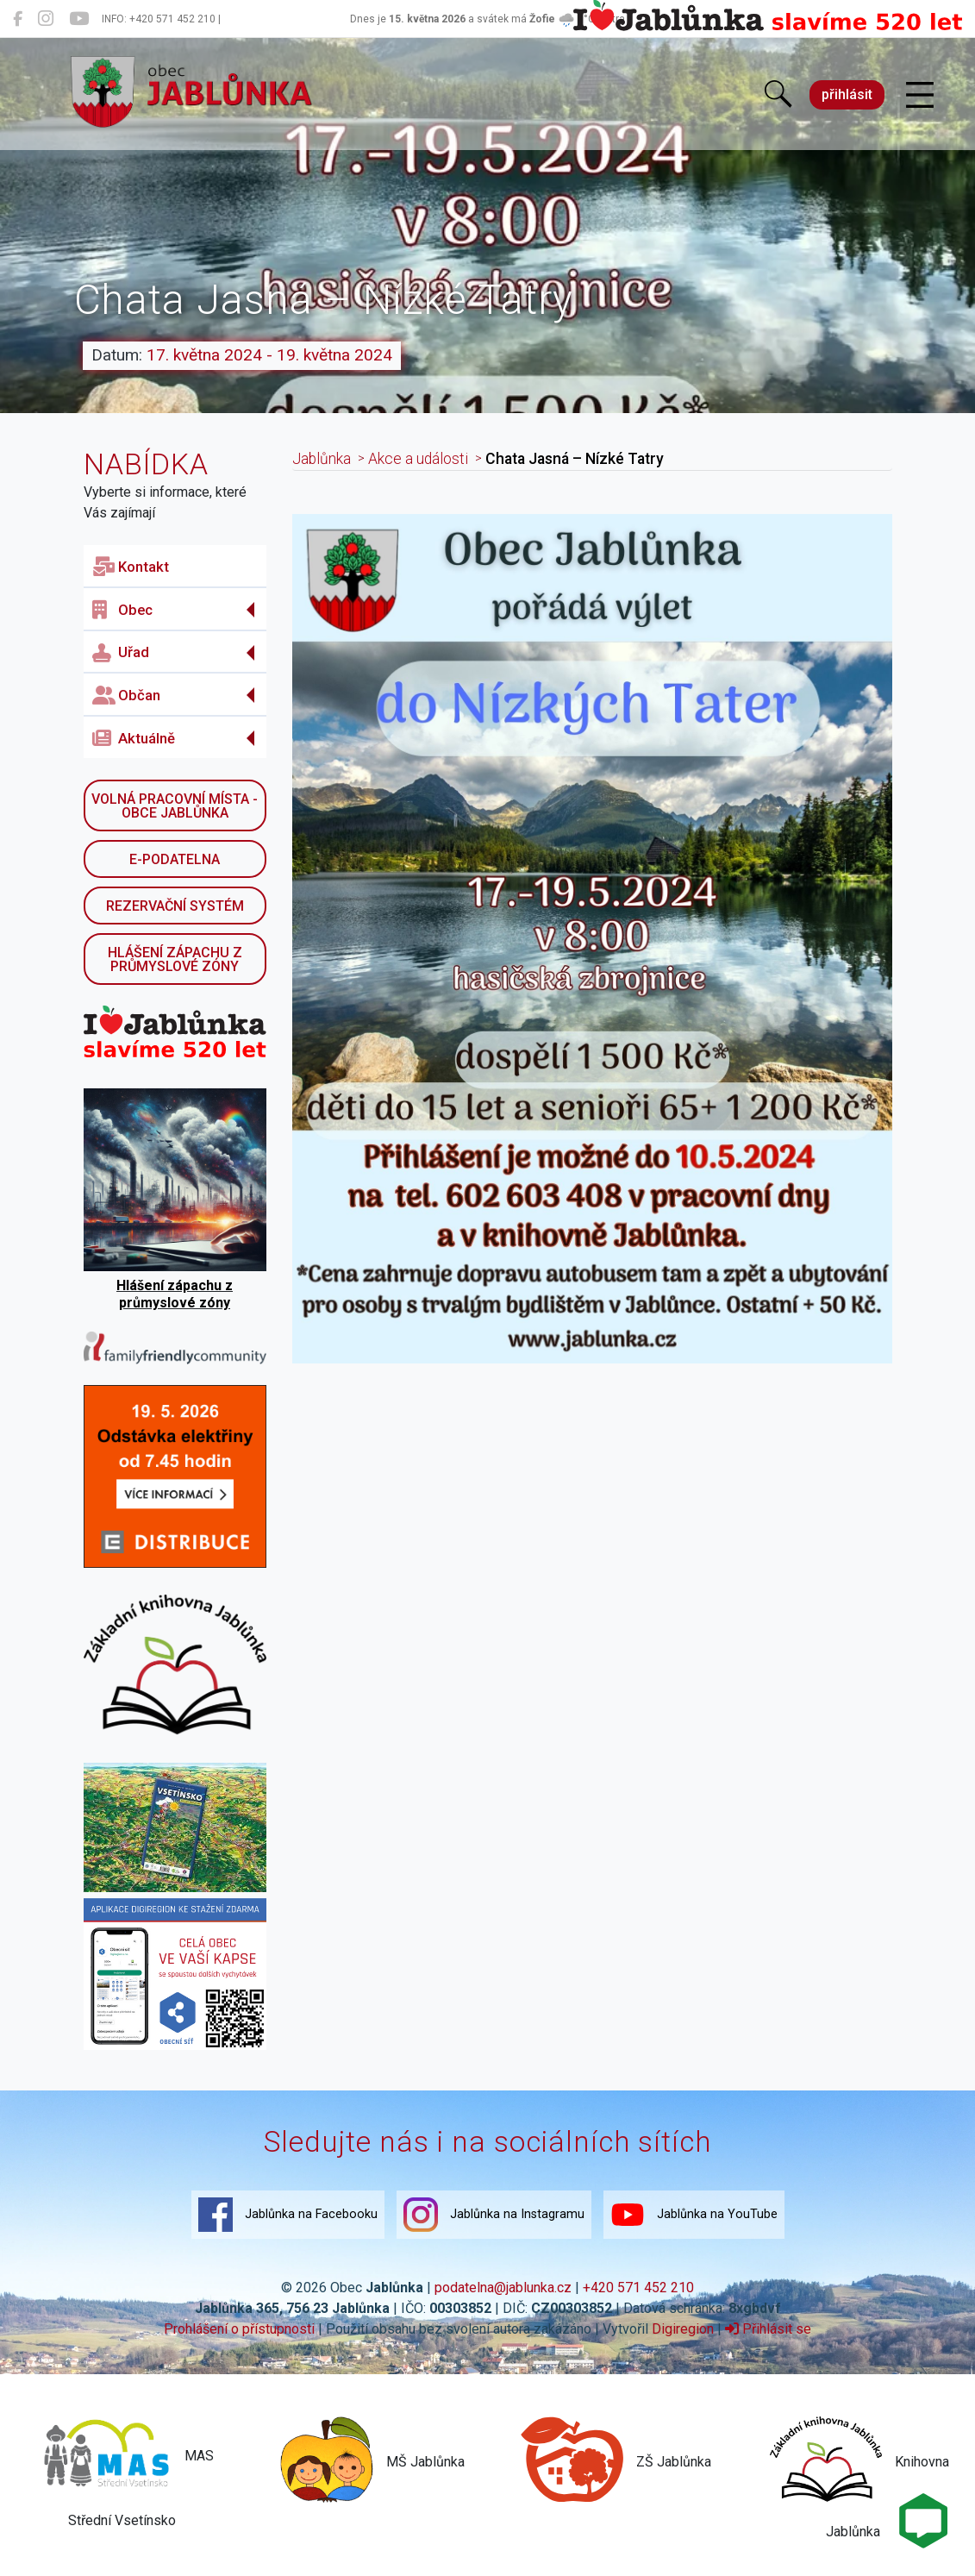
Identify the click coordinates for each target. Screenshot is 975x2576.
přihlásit (847, 94)
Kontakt (130, 566)
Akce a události (418, 458)
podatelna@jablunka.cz (503, 2287)
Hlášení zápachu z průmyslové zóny (175, 959)
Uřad (120, 652)
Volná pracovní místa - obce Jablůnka (174, 806)
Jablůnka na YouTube (694, 2214)
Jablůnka (321, 458)
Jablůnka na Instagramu (493, 2214)
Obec (122, 609)
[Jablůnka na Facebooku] (17, 19)
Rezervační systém (175, 906)
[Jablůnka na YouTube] (79, 19)
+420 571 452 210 (638, 2287)
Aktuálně (133, 738)
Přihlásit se (768, 2329)
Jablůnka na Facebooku (288, 2214)
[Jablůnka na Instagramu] (45, 19)
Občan (126, 695)
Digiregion (683, 2329)
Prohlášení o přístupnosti (239, 2329)
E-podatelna (174, 859)
